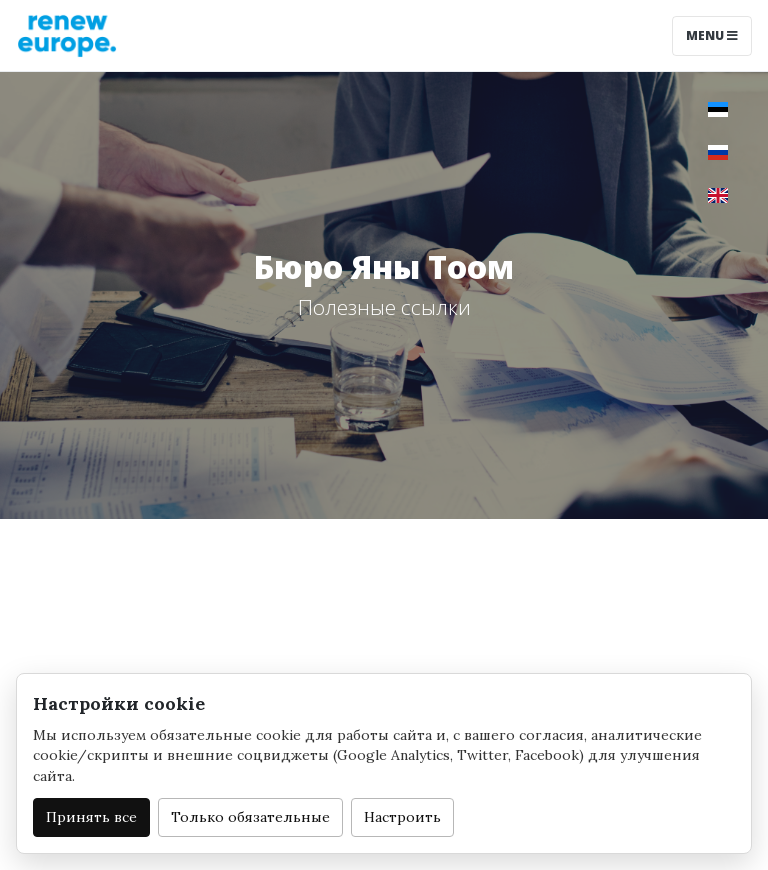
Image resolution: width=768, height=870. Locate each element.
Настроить (402, 817)
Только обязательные (250, 817)
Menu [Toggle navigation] (712, 35)
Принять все (91, 817)
